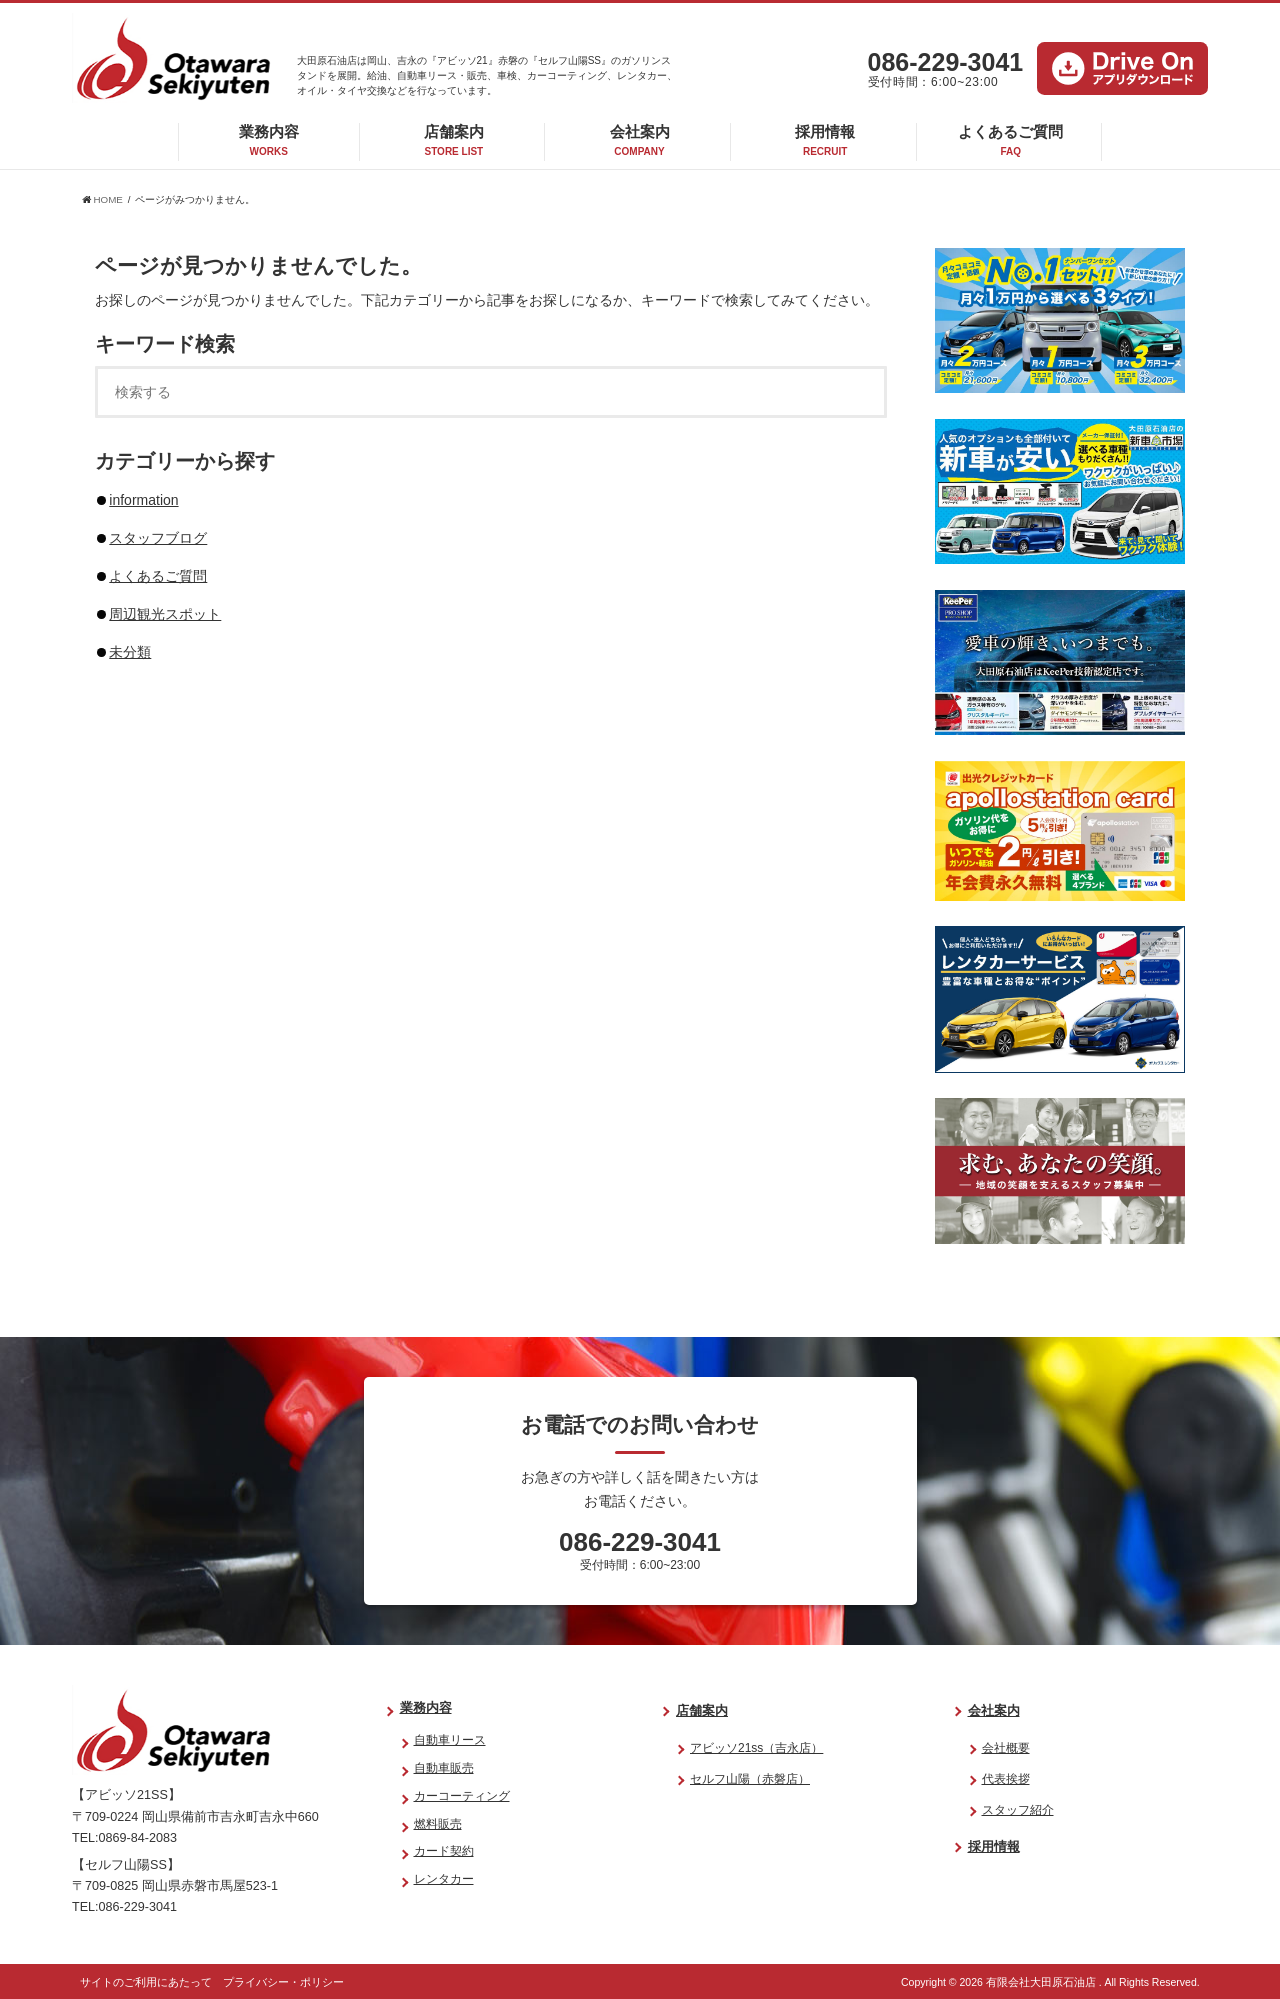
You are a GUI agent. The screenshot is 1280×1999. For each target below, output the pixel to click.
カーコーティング (462, 1796)
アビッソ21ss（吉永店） (756, 1748)
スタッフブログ (158, 538)
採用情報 (825, 140)
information (143, 500)
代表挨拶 (1006, 1779)
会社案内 (640, 140)
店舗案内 (454, 140)
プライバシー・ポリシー (283, 1982)
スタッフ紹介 (1018, 1810)
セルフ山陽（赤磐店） (750, 1779)
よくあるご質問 (1010, 140)
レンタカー (444, 1879)
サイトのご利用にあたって (146, 1982)
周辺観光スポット (165, 614)
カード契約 (444, 1851)
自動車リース (450, 1740)
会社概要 (1006, 1748)
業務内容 (269, 140)
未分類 (130, 652)
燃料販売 (438, 1824)
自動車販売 (444, 1768)
